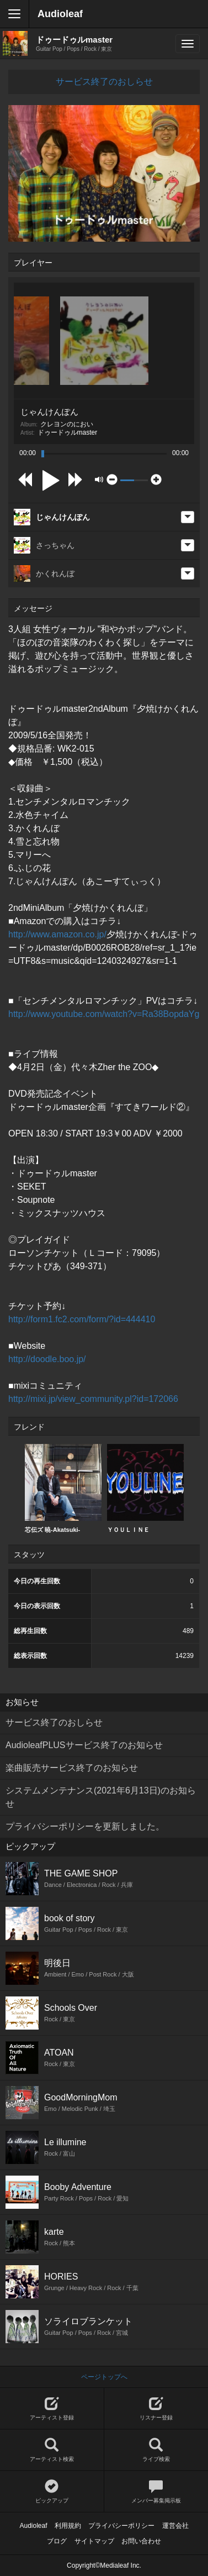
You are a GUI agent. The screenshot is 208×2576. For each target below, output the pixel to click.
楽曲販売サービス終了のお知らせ (72, 1767)
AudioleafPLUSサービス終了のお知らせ (84, 1745)
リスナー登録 (156, 2409)
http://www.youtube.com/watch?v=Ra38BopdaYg (103, 1014)
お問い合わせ (141, 2541)
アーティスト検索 (52, 2450)
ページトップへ (104, 2377)
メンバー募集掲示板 (156, 2492)
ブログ (57, 2541)
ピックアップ (52, 2492)
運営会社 (175, 2526)
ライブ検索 (156, 2450)
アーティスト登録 (52, 2409)
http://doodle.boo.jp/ (47, 1359)
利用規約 (68, 2526)
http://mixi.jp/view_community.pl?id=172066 (93, 1399)
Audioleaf (60, 13)
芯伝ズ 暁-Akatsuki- (63, 1488)
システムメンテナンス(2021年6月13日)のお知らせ (101, 1797)
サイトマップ (94, 2541)
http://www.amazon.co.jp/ (57, 934)
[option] (63, 1489)
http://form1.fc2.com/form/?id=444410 (81, 1319)
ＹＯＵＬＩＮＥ (145, 1488)
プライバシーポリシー (121, 2526)
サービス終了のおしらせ (104, 81)
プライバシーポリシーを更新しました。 (85, 1826)
